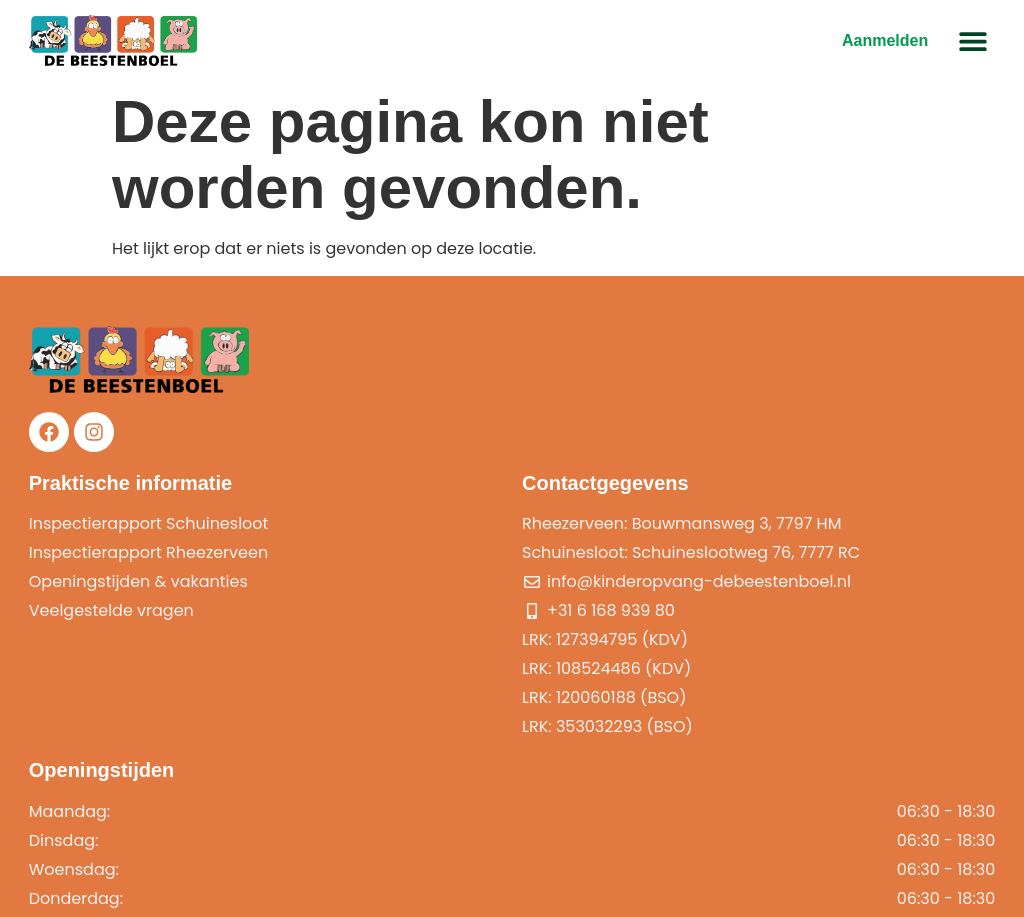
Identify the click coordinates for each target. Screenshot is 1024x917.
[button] (971, 41)
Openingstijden (759, 486)
